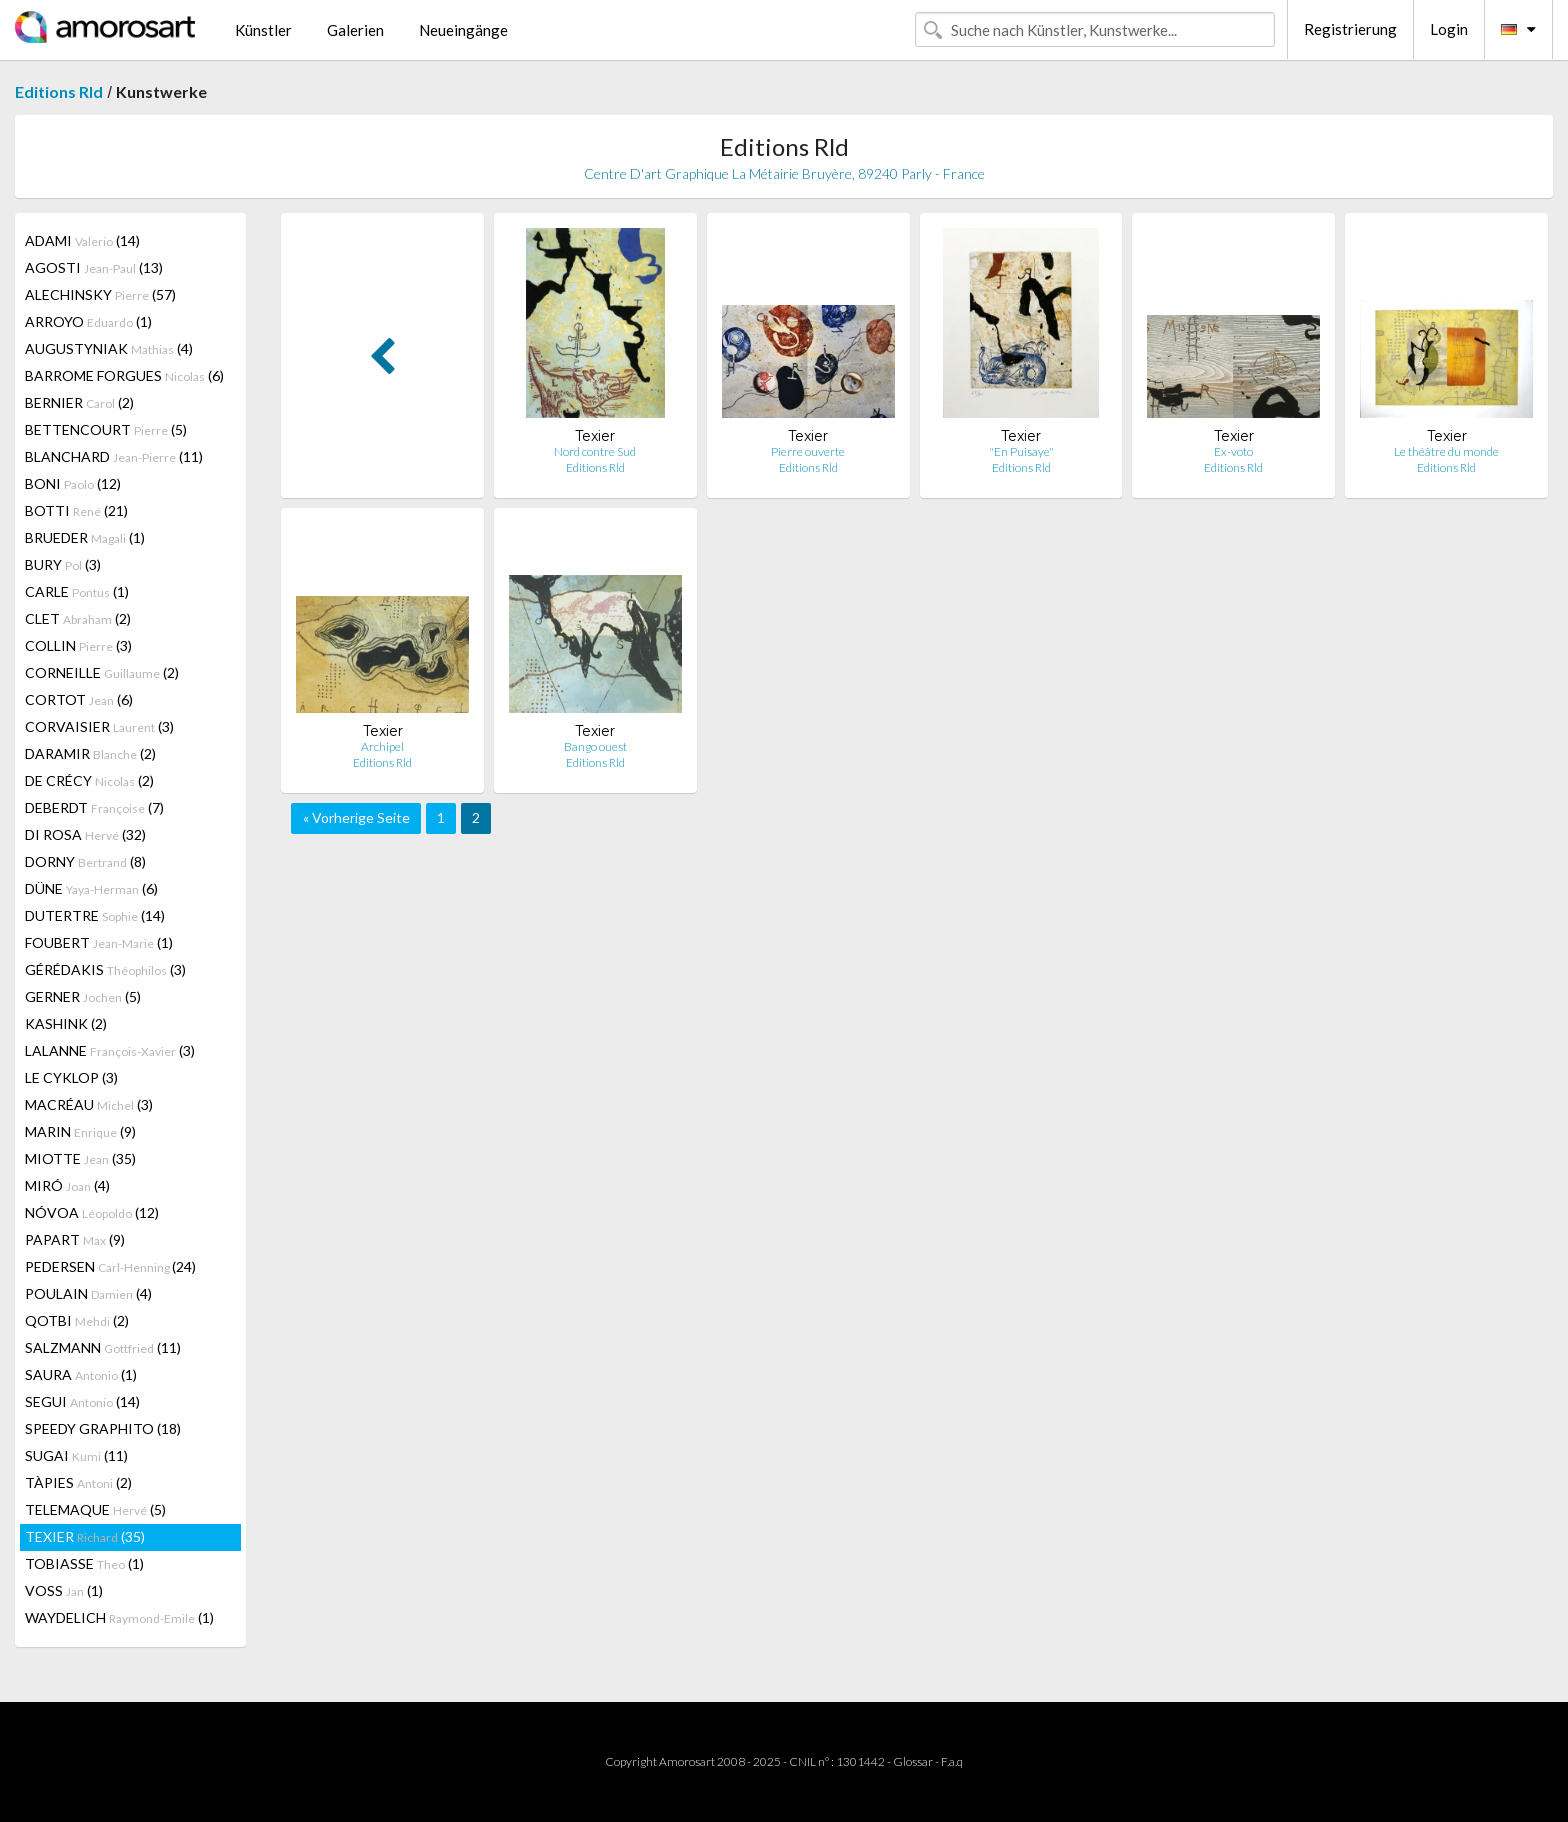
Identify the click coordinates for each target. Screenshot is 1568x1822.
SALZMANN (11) (103, 1347)
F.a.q (952, 1761)
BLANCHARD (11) (114, 456)
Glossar (913, 1761)
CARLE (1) (77, 591)
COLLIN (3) (78, 645)
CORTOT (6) (79, 699)
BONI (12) (73, 483)
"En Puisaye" (1021, 451)
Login (1449, 29)
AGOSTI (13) (94, 267)
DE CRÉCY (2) (89, 780)
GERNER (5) (83, 996)
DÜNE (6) (91, 888)
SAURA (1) (81, 1374)
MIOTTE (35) (80, 1158)
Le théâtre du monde (1446, 451)
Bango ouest (595, 746)
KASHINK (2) (66, 1023)
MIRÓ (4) (67, 1185)
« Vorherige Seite (356, 817)
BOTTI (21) (76, 510)
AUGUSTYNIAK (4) (109, 348)
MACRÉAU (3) (89, 1104)
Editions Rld (59, 91)
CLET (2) (78, 618)
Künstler (263, 30)
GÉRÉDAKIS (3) (105, 969)
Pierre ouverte (808, 451)
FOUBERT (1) (99, 942)
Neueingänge (463, 30)
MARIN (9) (80, 1131)
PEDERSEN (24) (110, 1266)
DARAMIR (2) (90, 753)
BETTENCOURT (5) (106, 429)
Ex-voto (1233, 451)
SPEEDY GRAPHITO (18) (103, 1428)
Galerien (355, 30)
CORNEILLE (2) (102, 672)
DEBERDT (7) (94, 807)
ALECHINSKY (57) (100, 294)
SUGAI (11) (76, 1455)
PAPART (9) (75, 1239)
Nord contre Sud (595, 451)
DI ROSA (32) (85, 834)
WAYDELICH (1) (119, 1617)
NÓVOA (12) (92, 1212)
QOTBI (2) (77, 1320)
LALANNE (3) (110, 1050)
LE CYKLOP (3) (71, 1077)
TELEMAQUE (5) (95, 1509)
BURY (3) (63, 564)
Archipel (382, 746)
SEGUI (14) (82, 1401)
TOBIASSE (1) (84, 1563)
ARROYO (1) (88, 321)
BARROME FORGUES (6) (124, 375)
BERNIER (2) (79, 402)
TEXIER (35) (85, 1536)
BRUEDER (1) (85, 537)
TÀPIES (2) (78, 1482)
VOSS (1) (64, 1590)
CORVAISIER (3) (99, 726)
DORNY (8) (85, 861)
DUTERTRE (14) (95, 915)
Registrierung (1350, 29)
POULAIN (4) (88, 1293)
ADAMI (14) (82, 240)
